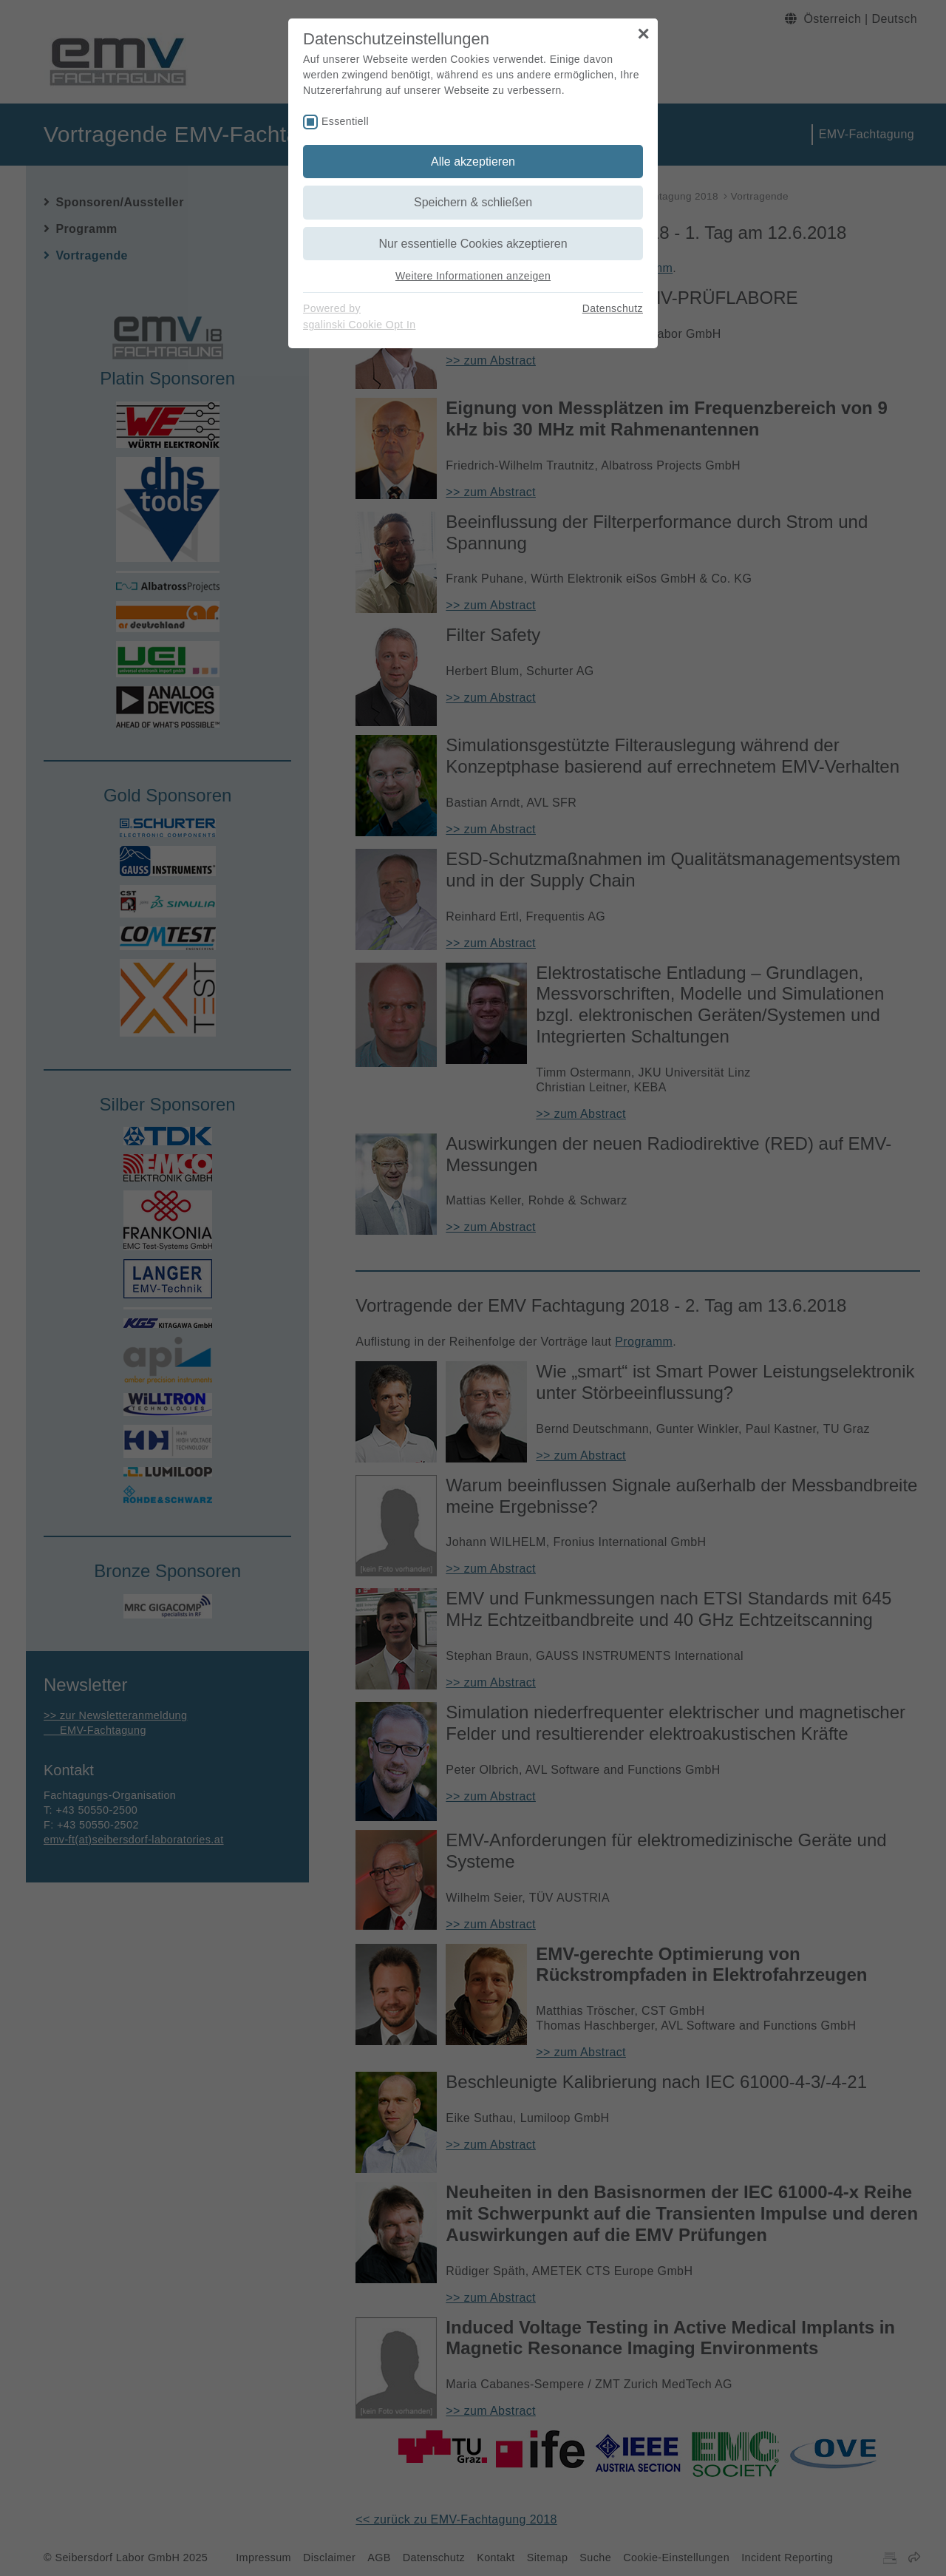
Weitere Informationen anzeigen (473, 276)
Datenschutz (612, 308)
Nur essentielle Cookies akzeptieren (472, 243)
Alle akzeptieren (473, 161)
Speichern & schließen (473, 202)
